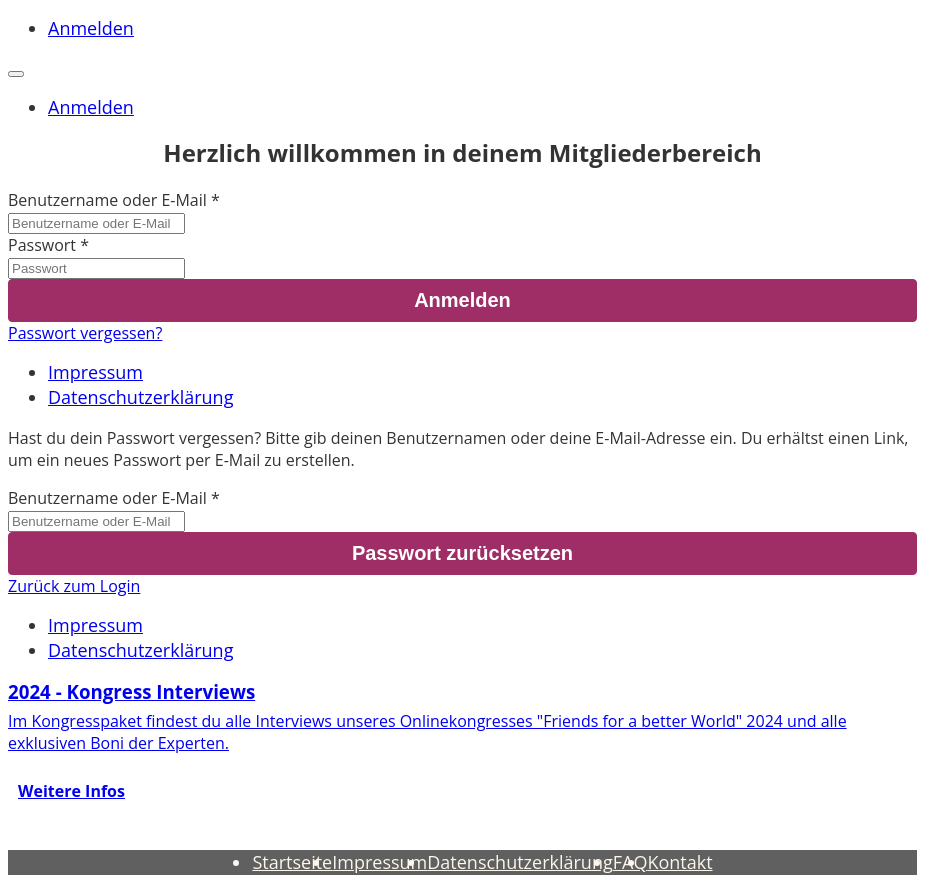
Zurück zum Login (74, 586)
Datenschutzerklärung (140, 397)
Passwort (42, 245)
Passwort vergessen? (85, 333)
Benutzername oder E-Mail (107, 200)
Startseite (292, 862)
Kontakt (679, 862)
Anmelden (91, 28)
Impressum (95, 372)
